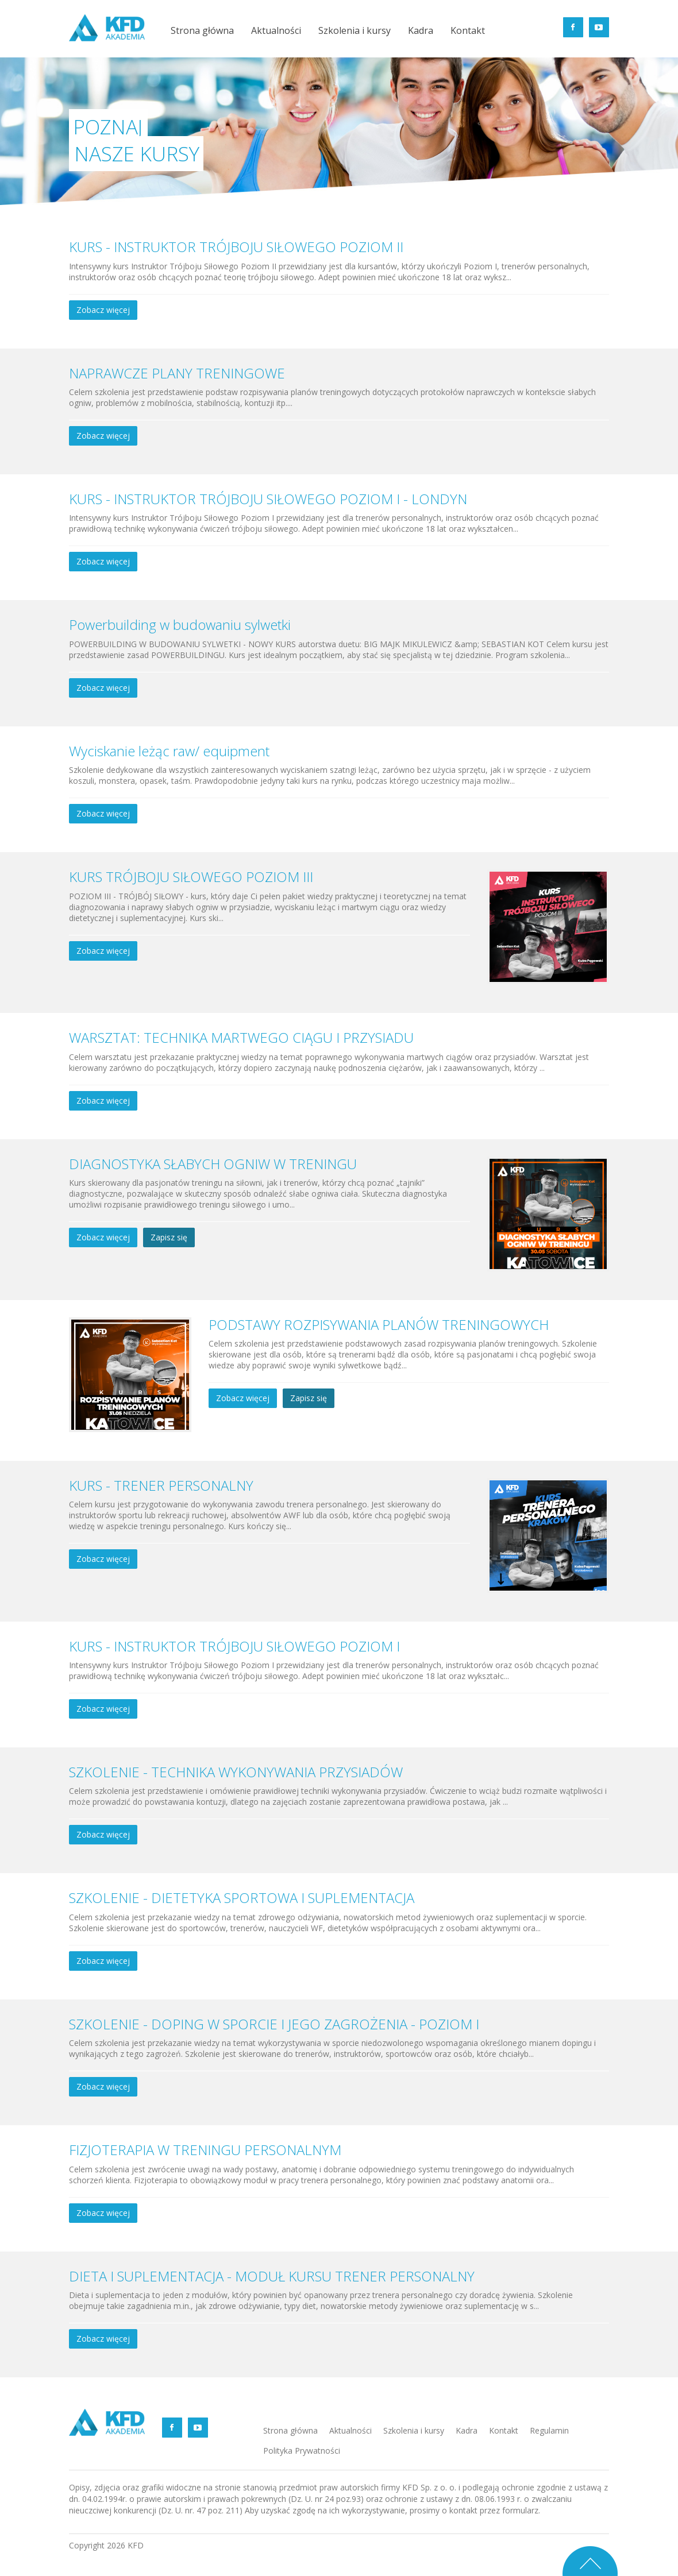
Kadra (420, 31)
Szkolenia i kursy (354, 31)
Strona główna (202, 31)
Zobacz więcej (103, 309)
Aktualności (276, 31)
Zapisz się (169, 1237)
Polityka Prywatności (301, 2450)
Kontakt (467, 31)
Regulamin (549, 2430)
